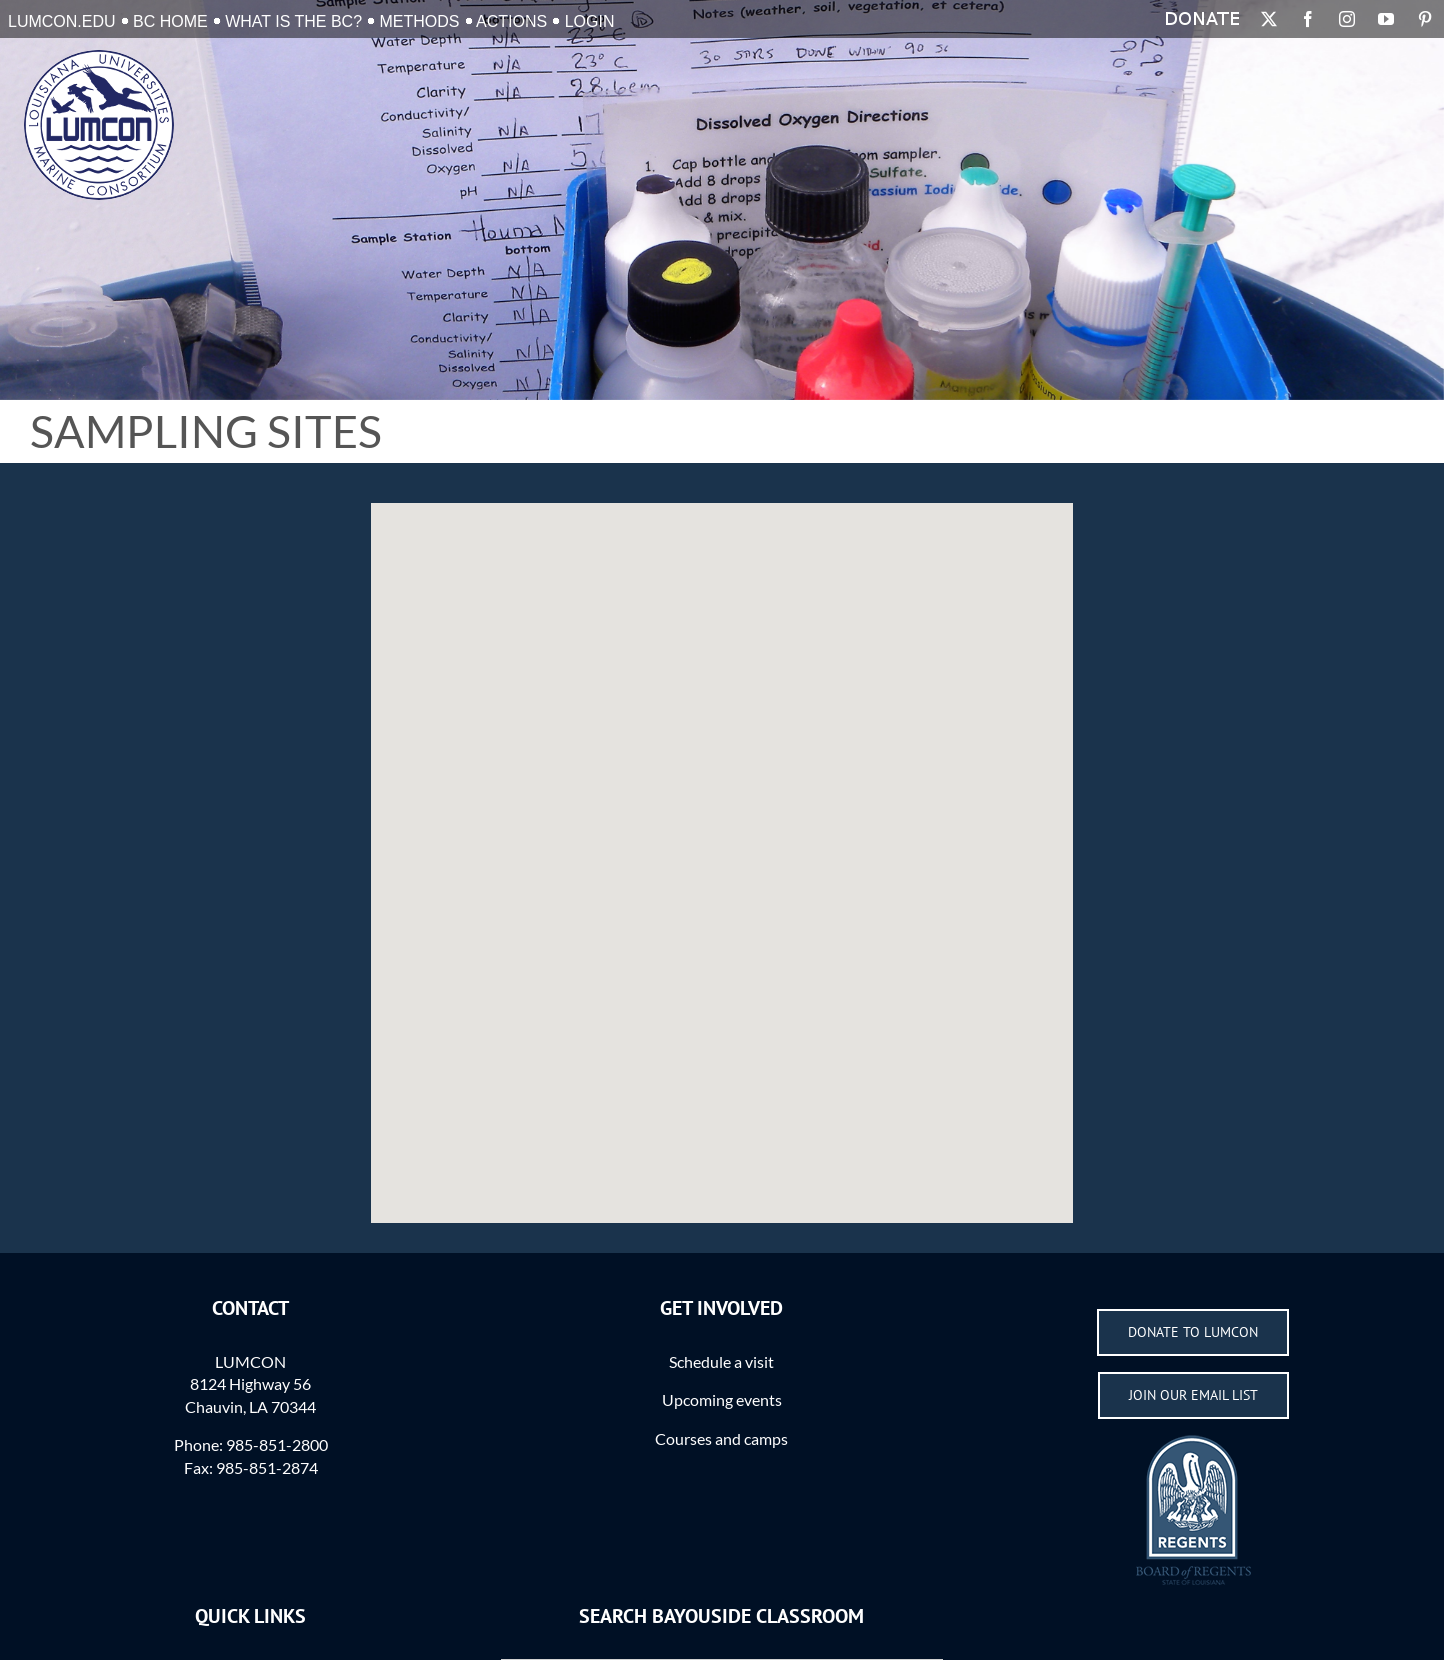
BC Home (170, 21)
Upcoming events (722, 1399)
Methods (420, 21)
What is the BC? (293, 21)
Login (590, 21)
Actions (511, 21)
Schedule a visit (721, 1361)
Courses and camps (721, 1438)
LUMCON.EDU (62, 21)
